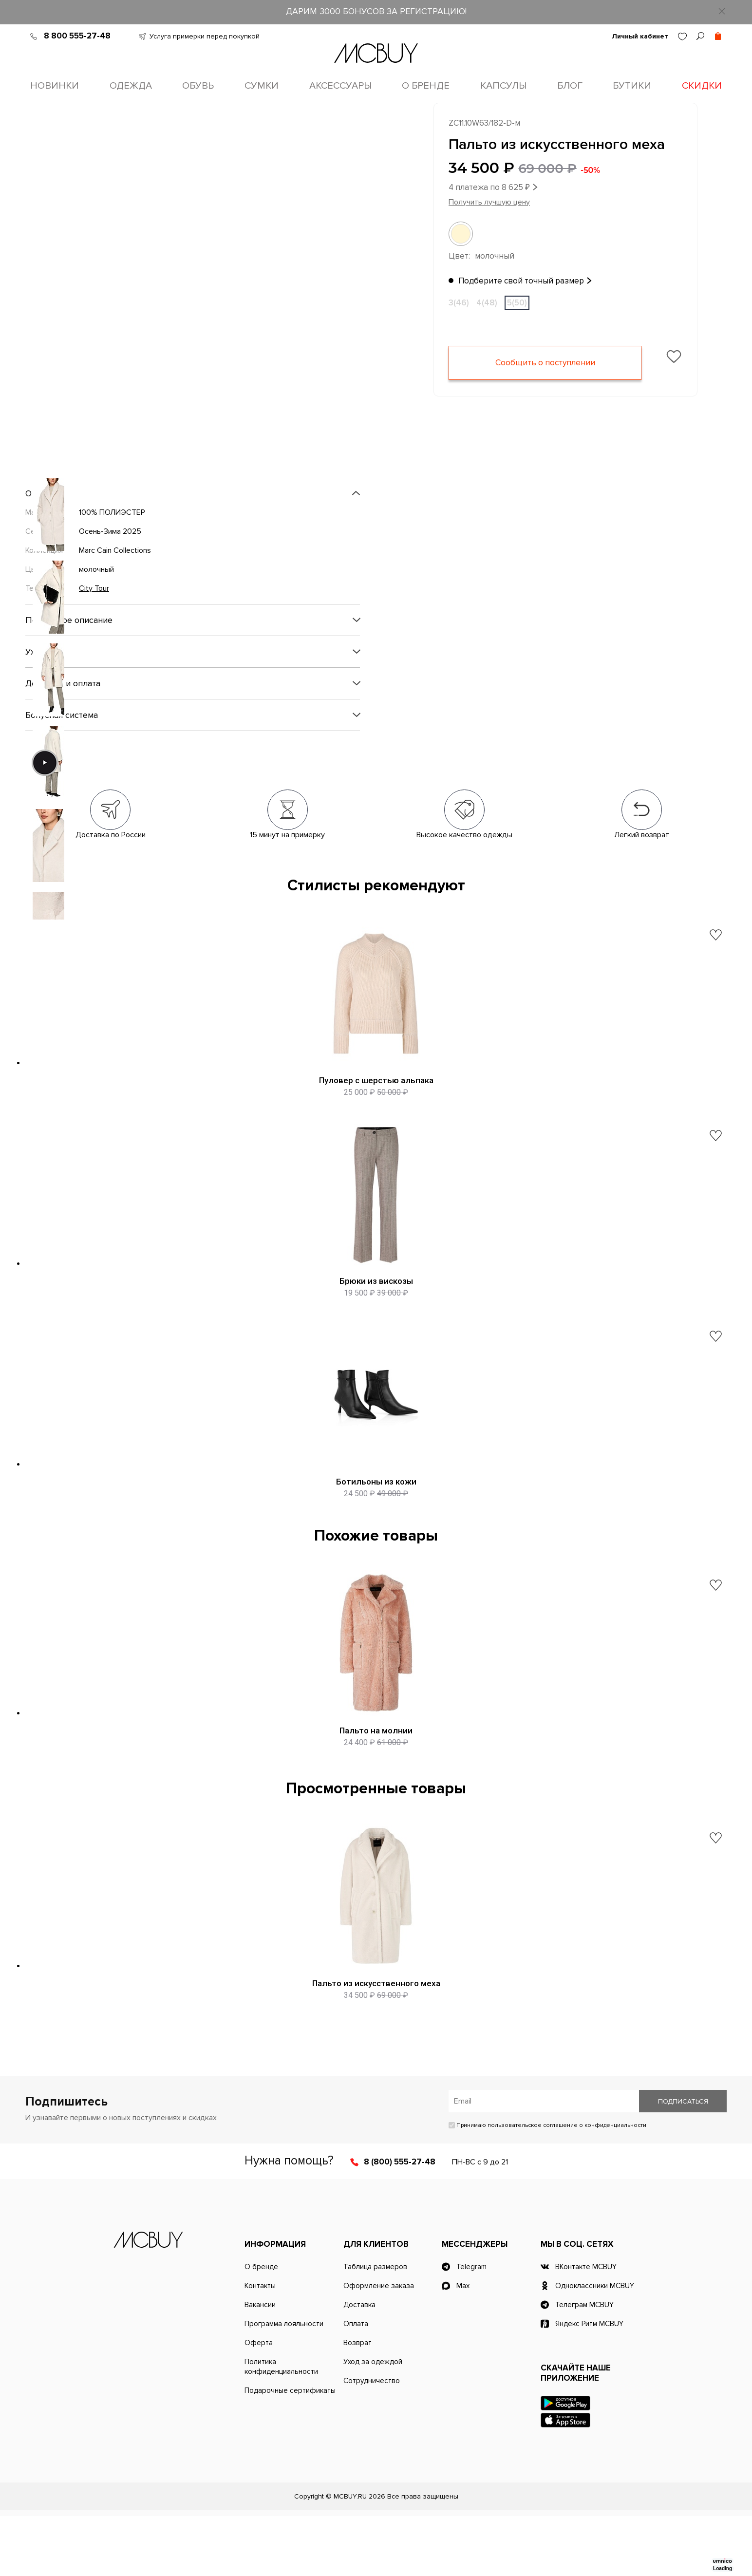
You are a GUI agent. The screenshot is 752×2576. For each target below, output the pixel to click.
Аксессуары (340, 86)
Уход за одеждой (372, 2421)
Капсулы (503, 86)
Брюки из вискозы (376, 1296)
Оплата (355, 2383)
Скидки (702, 86)
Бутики (632, 86)
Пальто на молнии (376, 1772)
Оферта (258, 2402)
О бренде (426, 86)
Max (463, 2345)
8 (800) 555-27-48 (399, 2222)
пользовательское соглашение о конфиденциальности (567, 2185)
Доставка (359, 2364)
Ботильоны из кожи (376, 1510)
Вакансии (260, 2364)
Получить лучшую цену (489, 204)
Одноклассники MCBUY (594, 2345)
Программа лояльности (283, 2383)
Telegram (471, 2326)
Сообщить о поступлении (545, 365)
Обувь (198, 86)
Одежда (131, 86)
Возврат (357, 2402)
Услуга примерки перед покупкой (205, 36)
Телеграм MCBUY (584, 2364)
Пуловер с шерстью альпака (376, 1082)
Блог (570, 86)
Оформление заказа (378, 2345)
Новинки (54, 86)
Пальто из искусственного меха (376, 2034)
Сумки (261, 86)
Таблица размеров (375, 2326)
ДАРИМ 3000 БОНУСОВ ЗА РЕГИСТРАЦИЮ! (376, 11)
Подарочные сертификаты (290, 2450)
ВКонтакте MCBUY (586, 2326)
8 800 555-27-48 (77, 36)
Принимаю (547, 2185)
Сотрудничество (371, 2440)
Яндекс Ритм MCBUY (589, 2383)
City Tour (94, 590)
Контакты (260, 2345)
